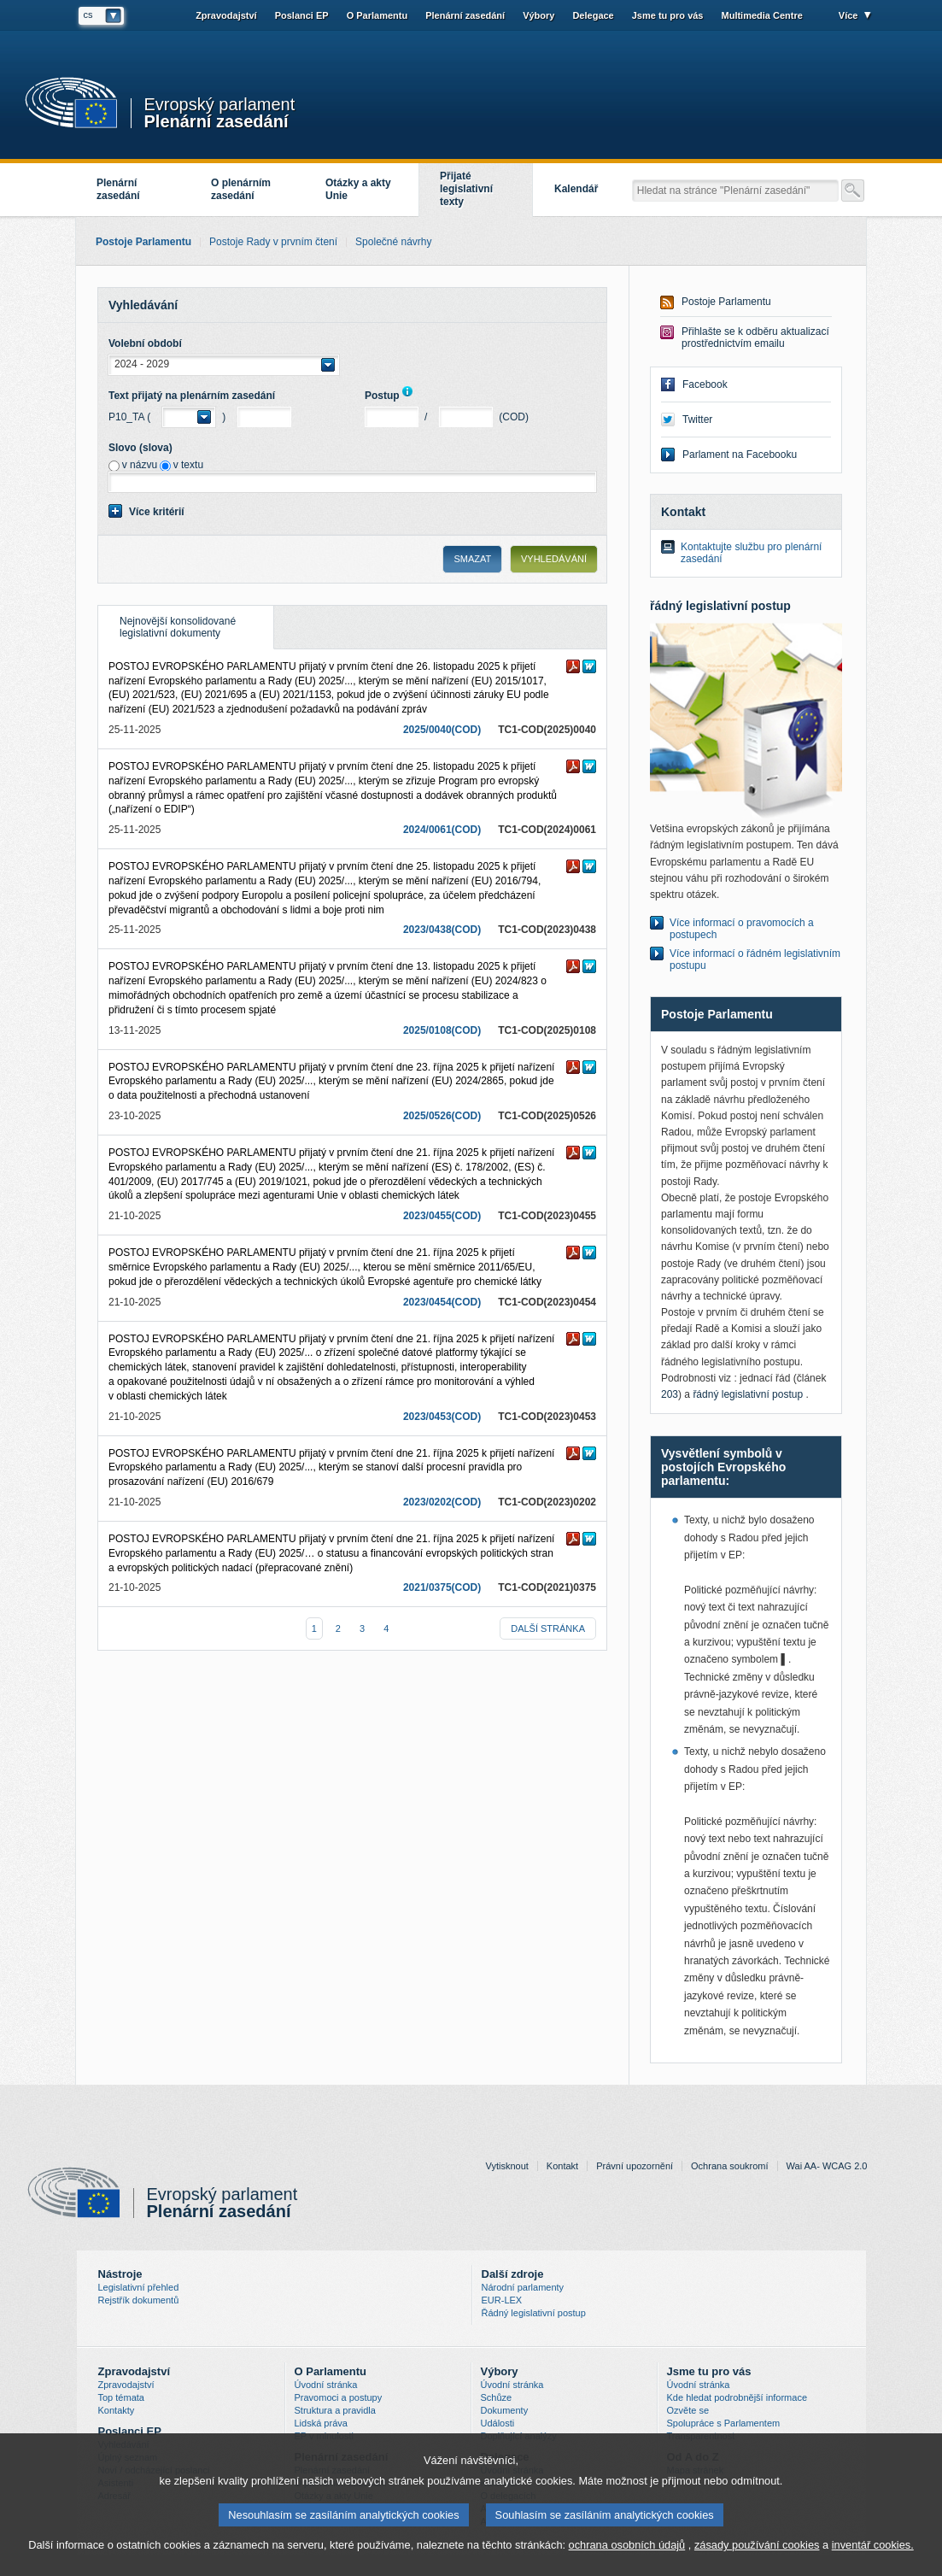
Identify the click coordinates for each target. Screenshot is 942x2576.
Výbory (538, 15)
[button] (223, 365)
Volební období (145, 343)
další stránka (548, 1628)
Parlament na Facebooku (739, 455)
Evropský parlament (219, 104)
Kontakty (116, 2410)
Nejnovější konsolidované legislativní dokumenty (167, 622)
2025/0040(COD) (442, 730)
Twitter (697, 419)
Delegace (592, 15)
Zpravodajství (226, 15)
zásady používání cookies (757, 2549)
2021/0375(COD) (442, 1587)
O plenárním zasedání (241, 189)
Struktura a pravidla (335, 2410)
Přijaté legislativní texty (466, 189)
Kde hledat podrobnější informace (737, 2397)
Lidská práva (321, 2423)
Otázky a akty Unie (358, 189)
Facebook (705, 384)
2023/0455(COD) (442, 1216)
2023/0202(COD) (442, 1502)
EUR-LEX (502, 2300)
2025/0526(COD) (442, 1116)
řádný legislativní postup (749, 1394)
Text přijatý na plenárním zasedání (191, 396)
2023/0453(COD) (442, 1417)
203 (669, 1394)
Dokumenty (505, 2410)
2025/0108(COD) (442, 1030)
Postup (392, 396)
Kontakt (562, 2166)
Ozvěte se (688, 2410)
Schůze (496, 2397)
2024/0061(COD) (442, 830)
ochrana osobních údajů (627, 2549)
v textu (188, 465)
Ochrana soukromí (729, 2166)
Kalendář (576, 189)
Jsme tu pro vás (668, 15)
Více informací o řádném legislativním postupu (755, 959)
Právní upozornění (634, 2166)
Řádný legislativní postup (534, 2313)
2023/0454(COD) (442, 1302)
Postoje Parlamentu (726, 302)
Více (848, 15)
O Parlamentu (377, 15)
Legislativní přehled (138, 2287)
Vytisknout (507, 2166)
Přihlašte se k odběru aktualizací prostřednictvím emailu (755, 337)
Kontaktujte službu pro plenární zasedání (751, 553)
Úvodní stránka (326, 2384)
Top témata (121, 2397)
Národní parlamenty (523, 2287)
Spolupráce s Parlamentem (724, 2423)
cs (88, 14)
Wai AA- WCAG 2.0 (827, 2166)
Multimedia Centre (762, 15)
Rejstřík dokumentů (138, 2300)
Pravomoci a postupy (339, 2397)
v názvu (139, 465)
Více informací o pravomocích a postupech (742, 929)
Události (498, 2423)
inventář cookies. (873, 2549)
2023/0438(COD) (442, 930)
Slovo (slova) (140, 448)
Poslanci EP (302, 15)
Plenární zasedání (216, 120)
